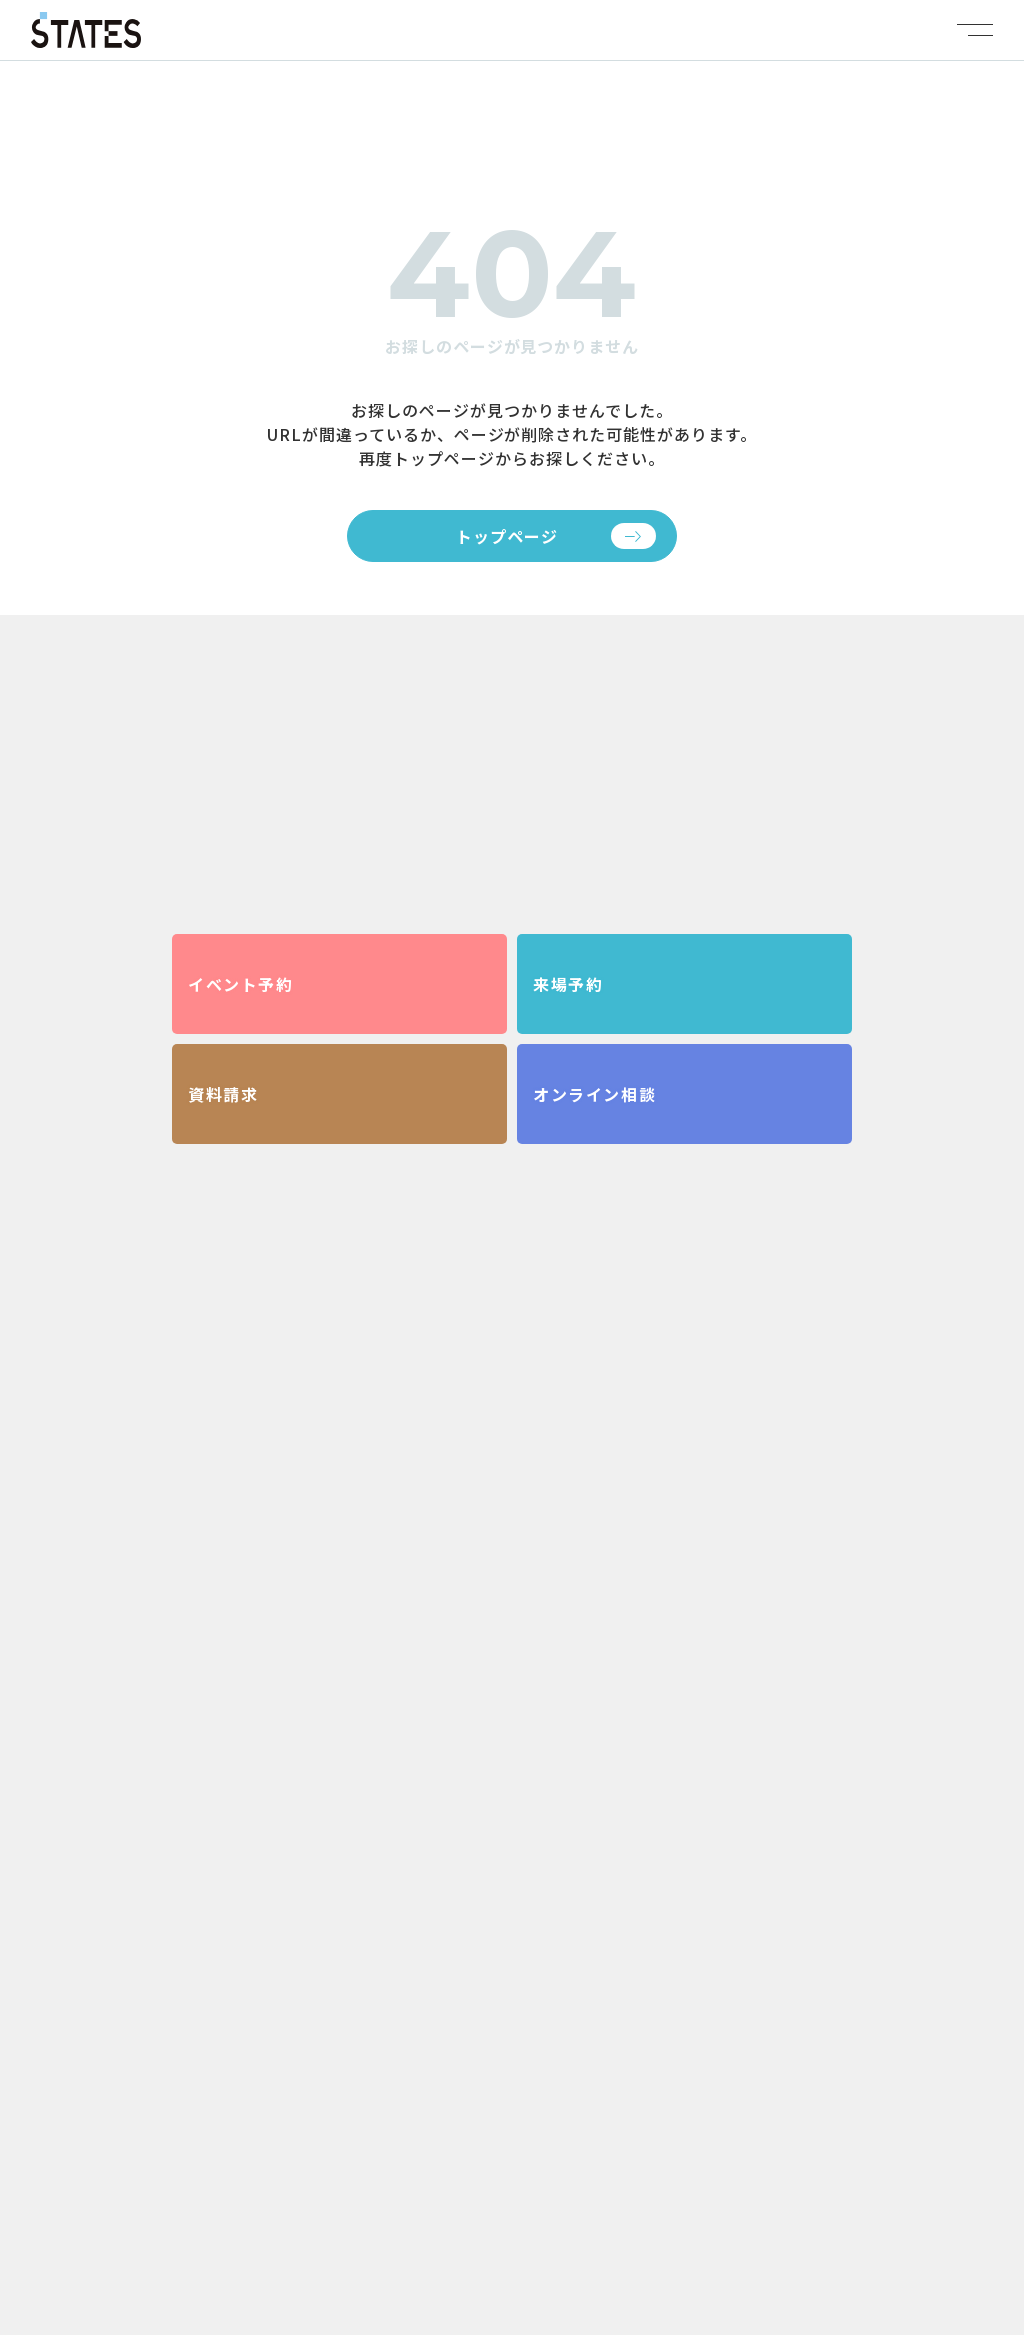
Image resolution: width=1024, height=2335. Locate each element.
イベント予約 (241, 984)
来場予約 (568, 984)
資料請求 (223, 1094)
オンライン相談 (594, 1094)
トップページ (507, 536)
